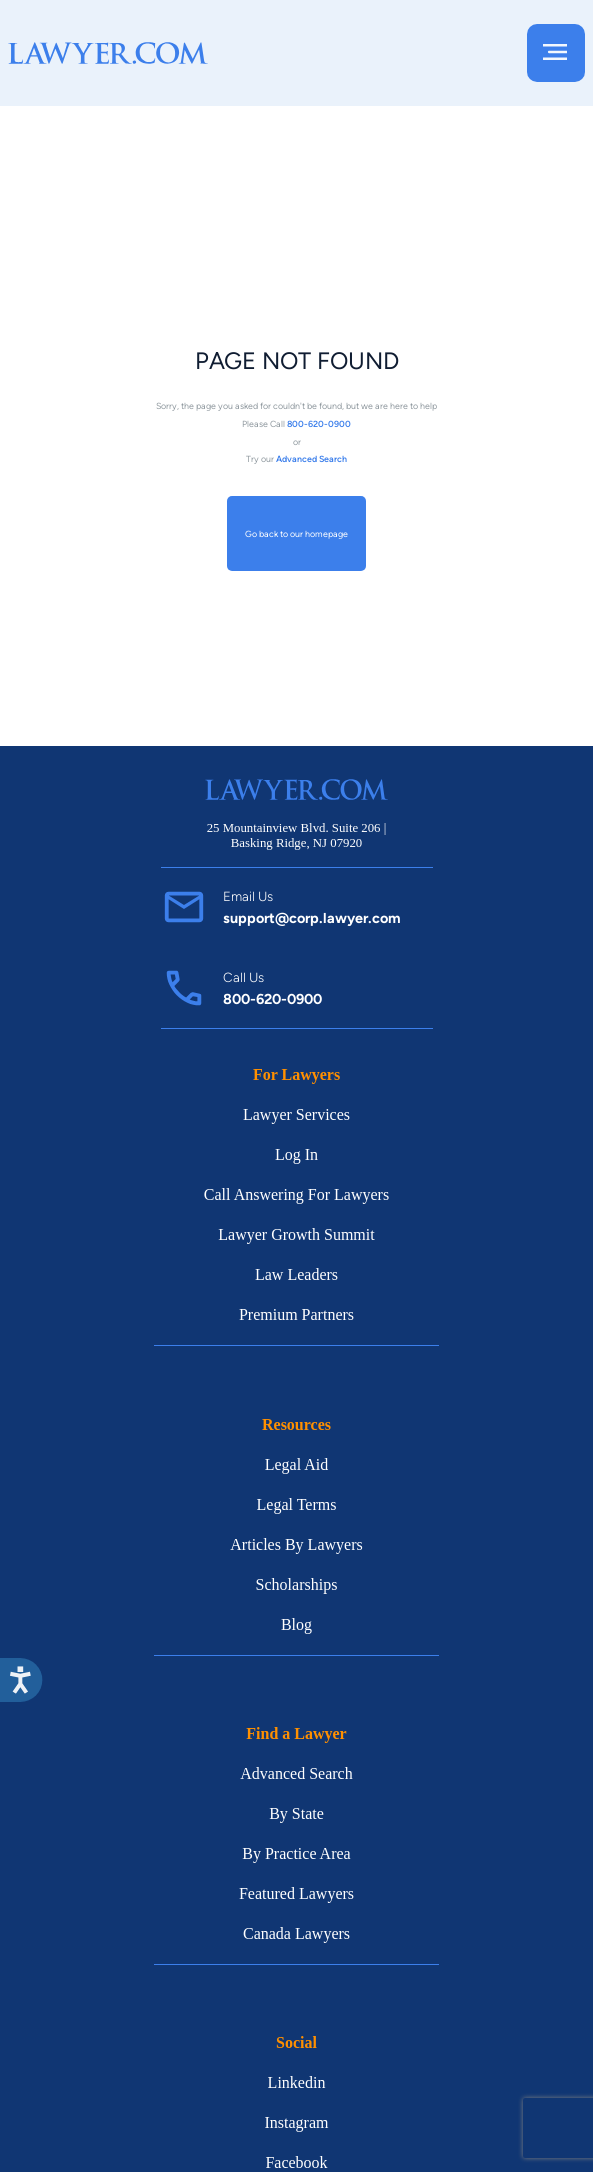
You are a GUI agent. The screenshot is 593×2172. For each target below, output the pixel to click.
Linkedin (297, 2082)
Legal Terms (297, 1504)
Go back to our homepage (296, 534)
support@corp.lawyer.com (312, 918)
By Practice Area (296, 1853)
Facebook (296, 2162)
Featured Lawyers (296, 1893)
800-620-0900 (272, 999)
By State (296, 1813)
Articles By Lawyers (296, 1544)
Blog (296, 1624)
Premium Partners (296, 1314)
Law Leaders (296, 1274)
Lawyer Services (296, 1114)
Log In (296, 1154)
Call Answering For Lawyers (296, 1194)
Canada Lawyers (296, 1933)
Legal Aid (297, 1464)
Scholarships (297, 1584)
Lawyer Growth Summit (296, 1234)
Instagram (297, 2122)
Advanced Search (296, 1773)
